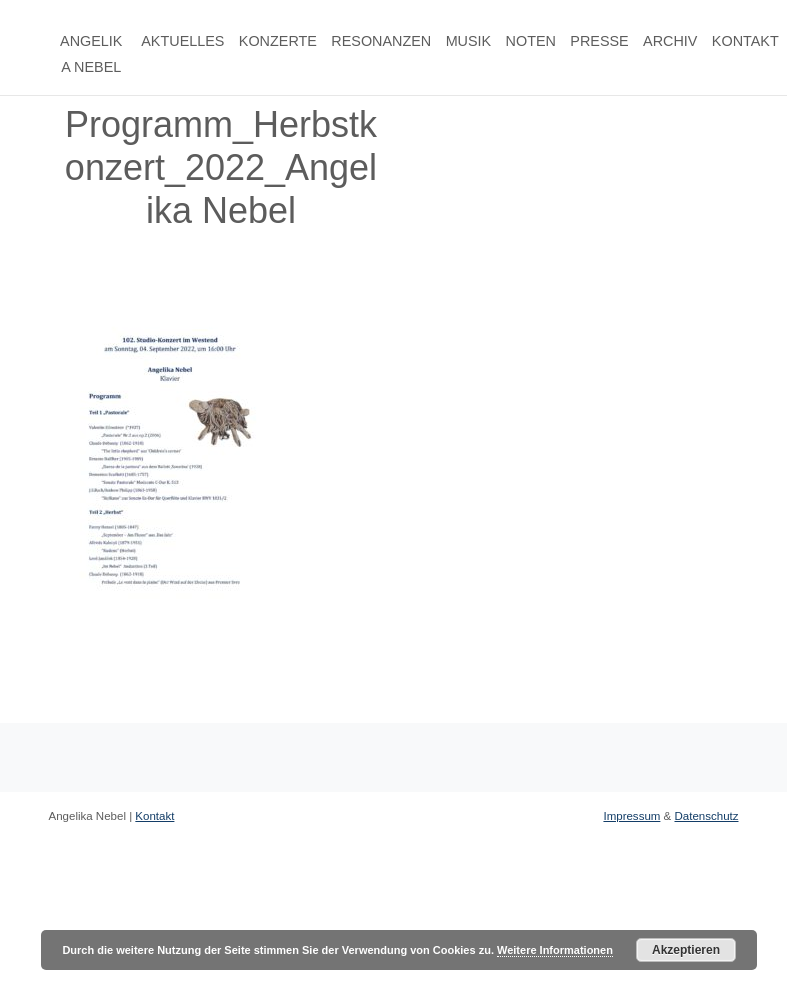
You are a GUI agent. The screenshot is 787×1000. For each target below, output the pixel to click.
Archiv (670, 41)
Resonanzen (381, 41)
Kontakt (745, 41)
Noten (531, 41)
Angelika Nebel (91, 54)
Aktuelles (182, 41)
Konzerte (278, 41)
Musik (469, 41)
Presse (599, 41)
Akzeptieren (686, 950)
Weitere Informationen (555, 950)
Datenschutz (706, 816)
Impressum (631, 816)
